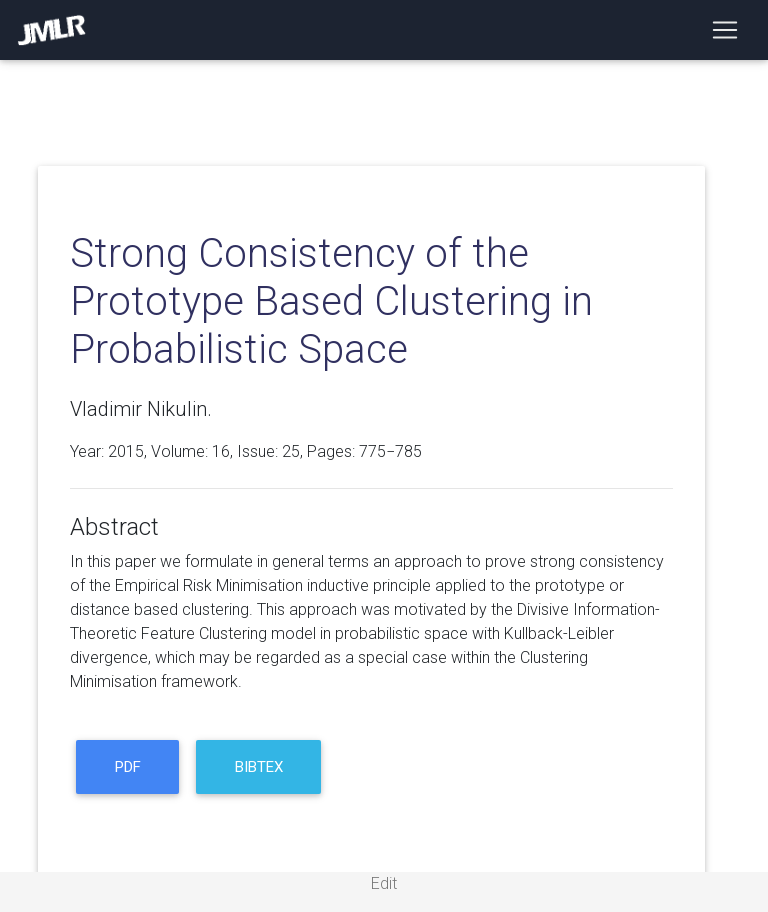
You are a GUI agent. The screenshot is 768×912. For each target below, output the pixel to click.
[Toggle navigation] (725, 30)
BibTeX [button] (259, 767)
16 (221, 451)
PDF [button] (128, 767)
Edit (384, 883)
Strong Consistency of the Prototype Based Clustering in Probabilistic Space (331, 301)
